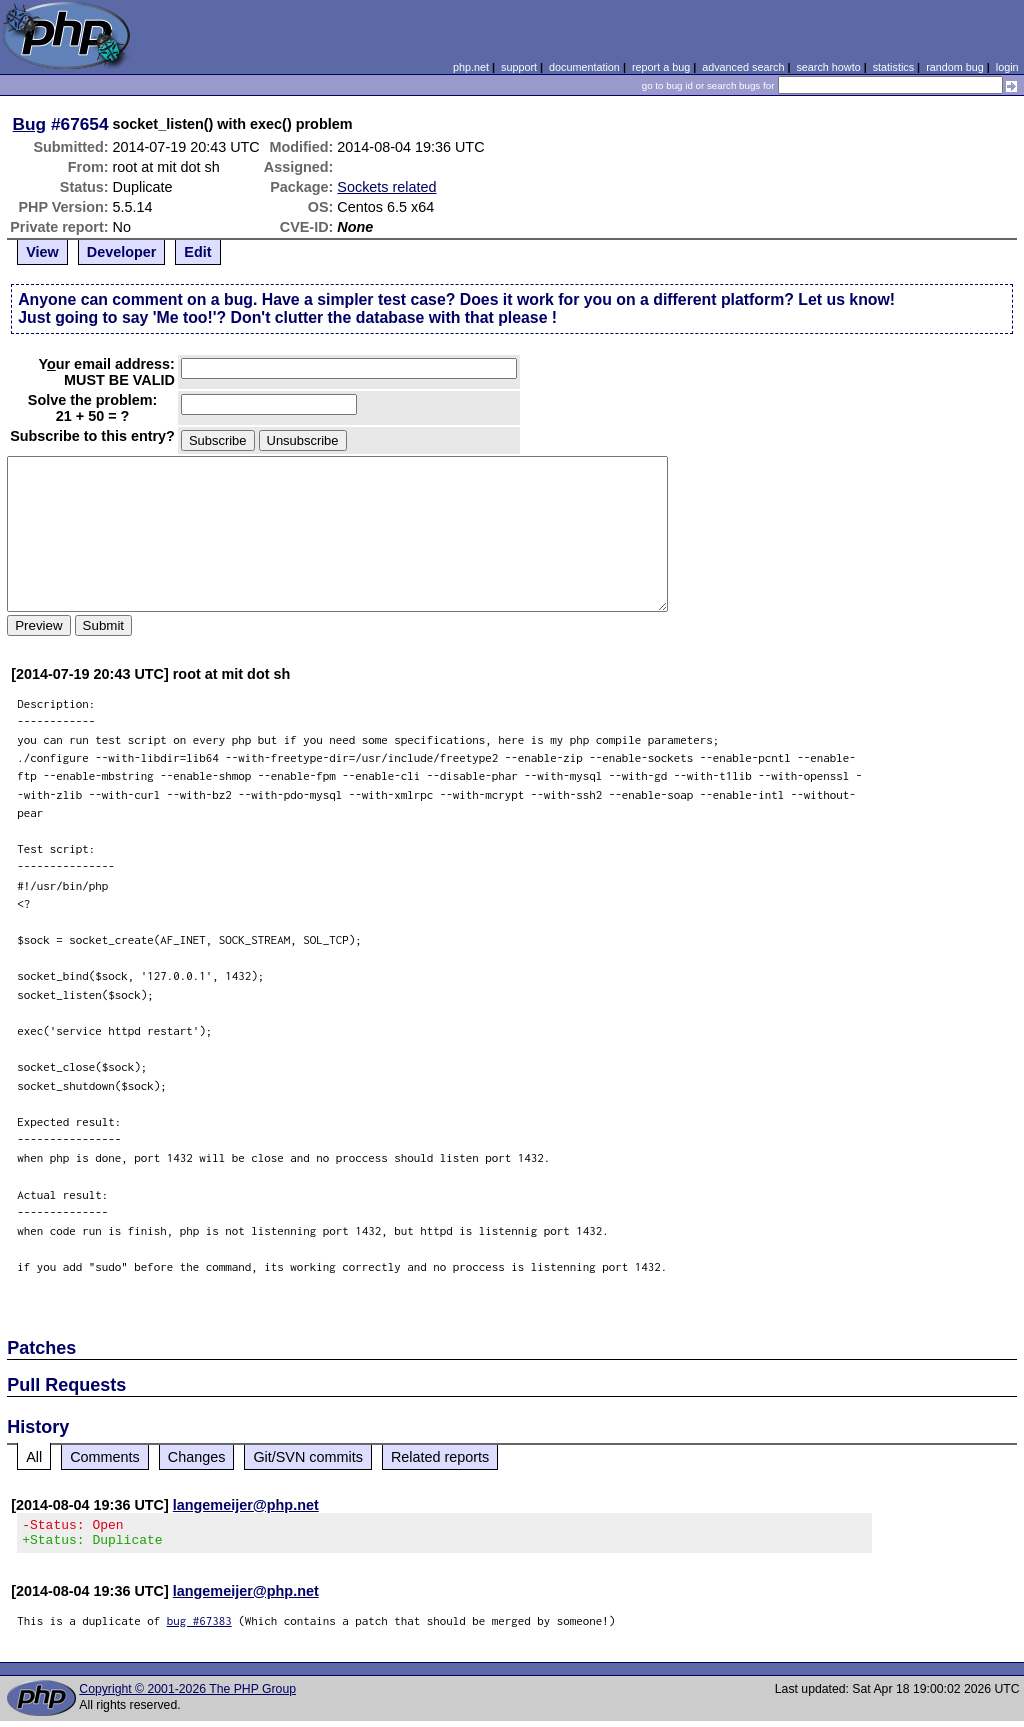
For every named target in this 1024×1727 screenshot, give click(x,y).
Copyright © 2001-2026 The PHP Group (187, 1695)
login (1007, 67)
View (42, 252)
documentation (584, 67)
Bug (30, 124)
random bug (955, 67)
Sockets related (386, 187)
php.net (471, 67)
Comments (105, 1457)
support (519, 67)
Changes (197, 1457)
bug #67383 (199, 1626)
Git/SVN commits (308, 1457)
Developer (122, 252)
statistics (893, 67)
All (34, 1457)
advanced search (743, 67)
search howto (828, 67)
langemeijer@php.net (246, 1505)
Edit (197, 252)
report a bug (661, 67)
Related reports (440, 1457)
